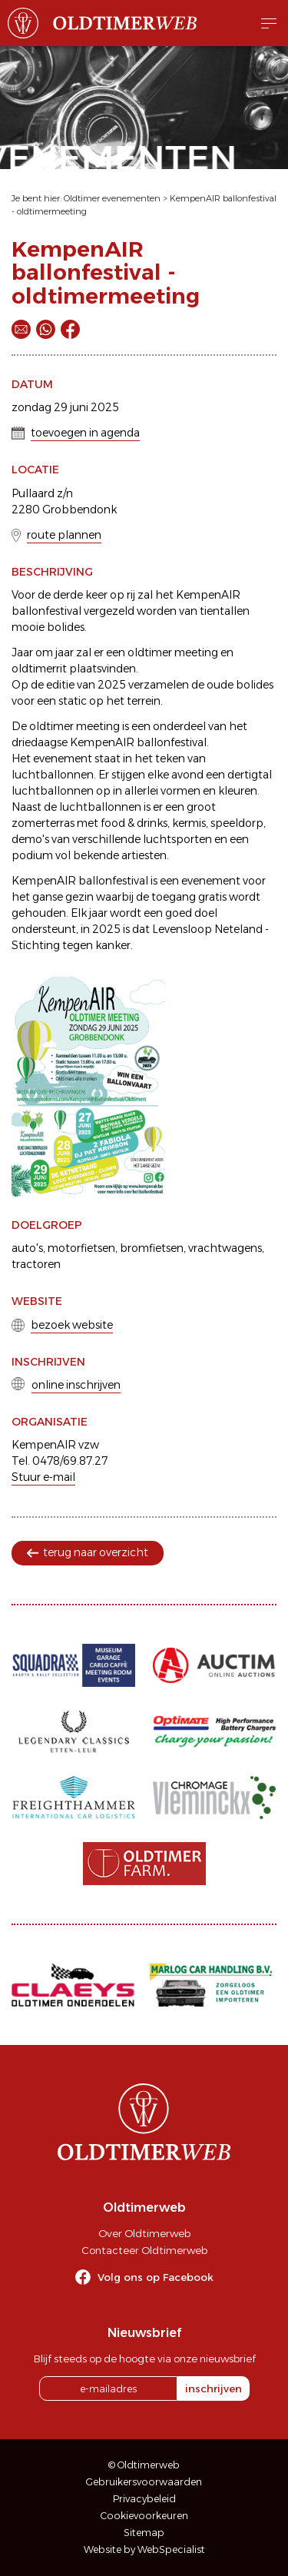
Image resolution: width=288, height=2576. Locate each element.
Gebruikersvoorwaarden (144, 2482)
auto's (27, 1248)
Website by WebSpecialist (144, 2549)
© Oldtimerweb (144, 2465)
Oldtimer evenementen (112, 198)
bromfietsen (152, 1248)
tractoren (36, 1264)
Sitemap (144, 2532)
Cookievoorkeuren (144, 2515)
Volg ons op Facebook (156, 2277)
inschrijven (213, 2388)
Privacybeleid (144, 2499)
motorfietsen (81, 1248)
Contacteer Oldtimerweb (144, 2250)
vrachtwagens (225, 1248)
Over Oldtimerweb (144, 2233)
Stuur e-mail (43, 1477)
